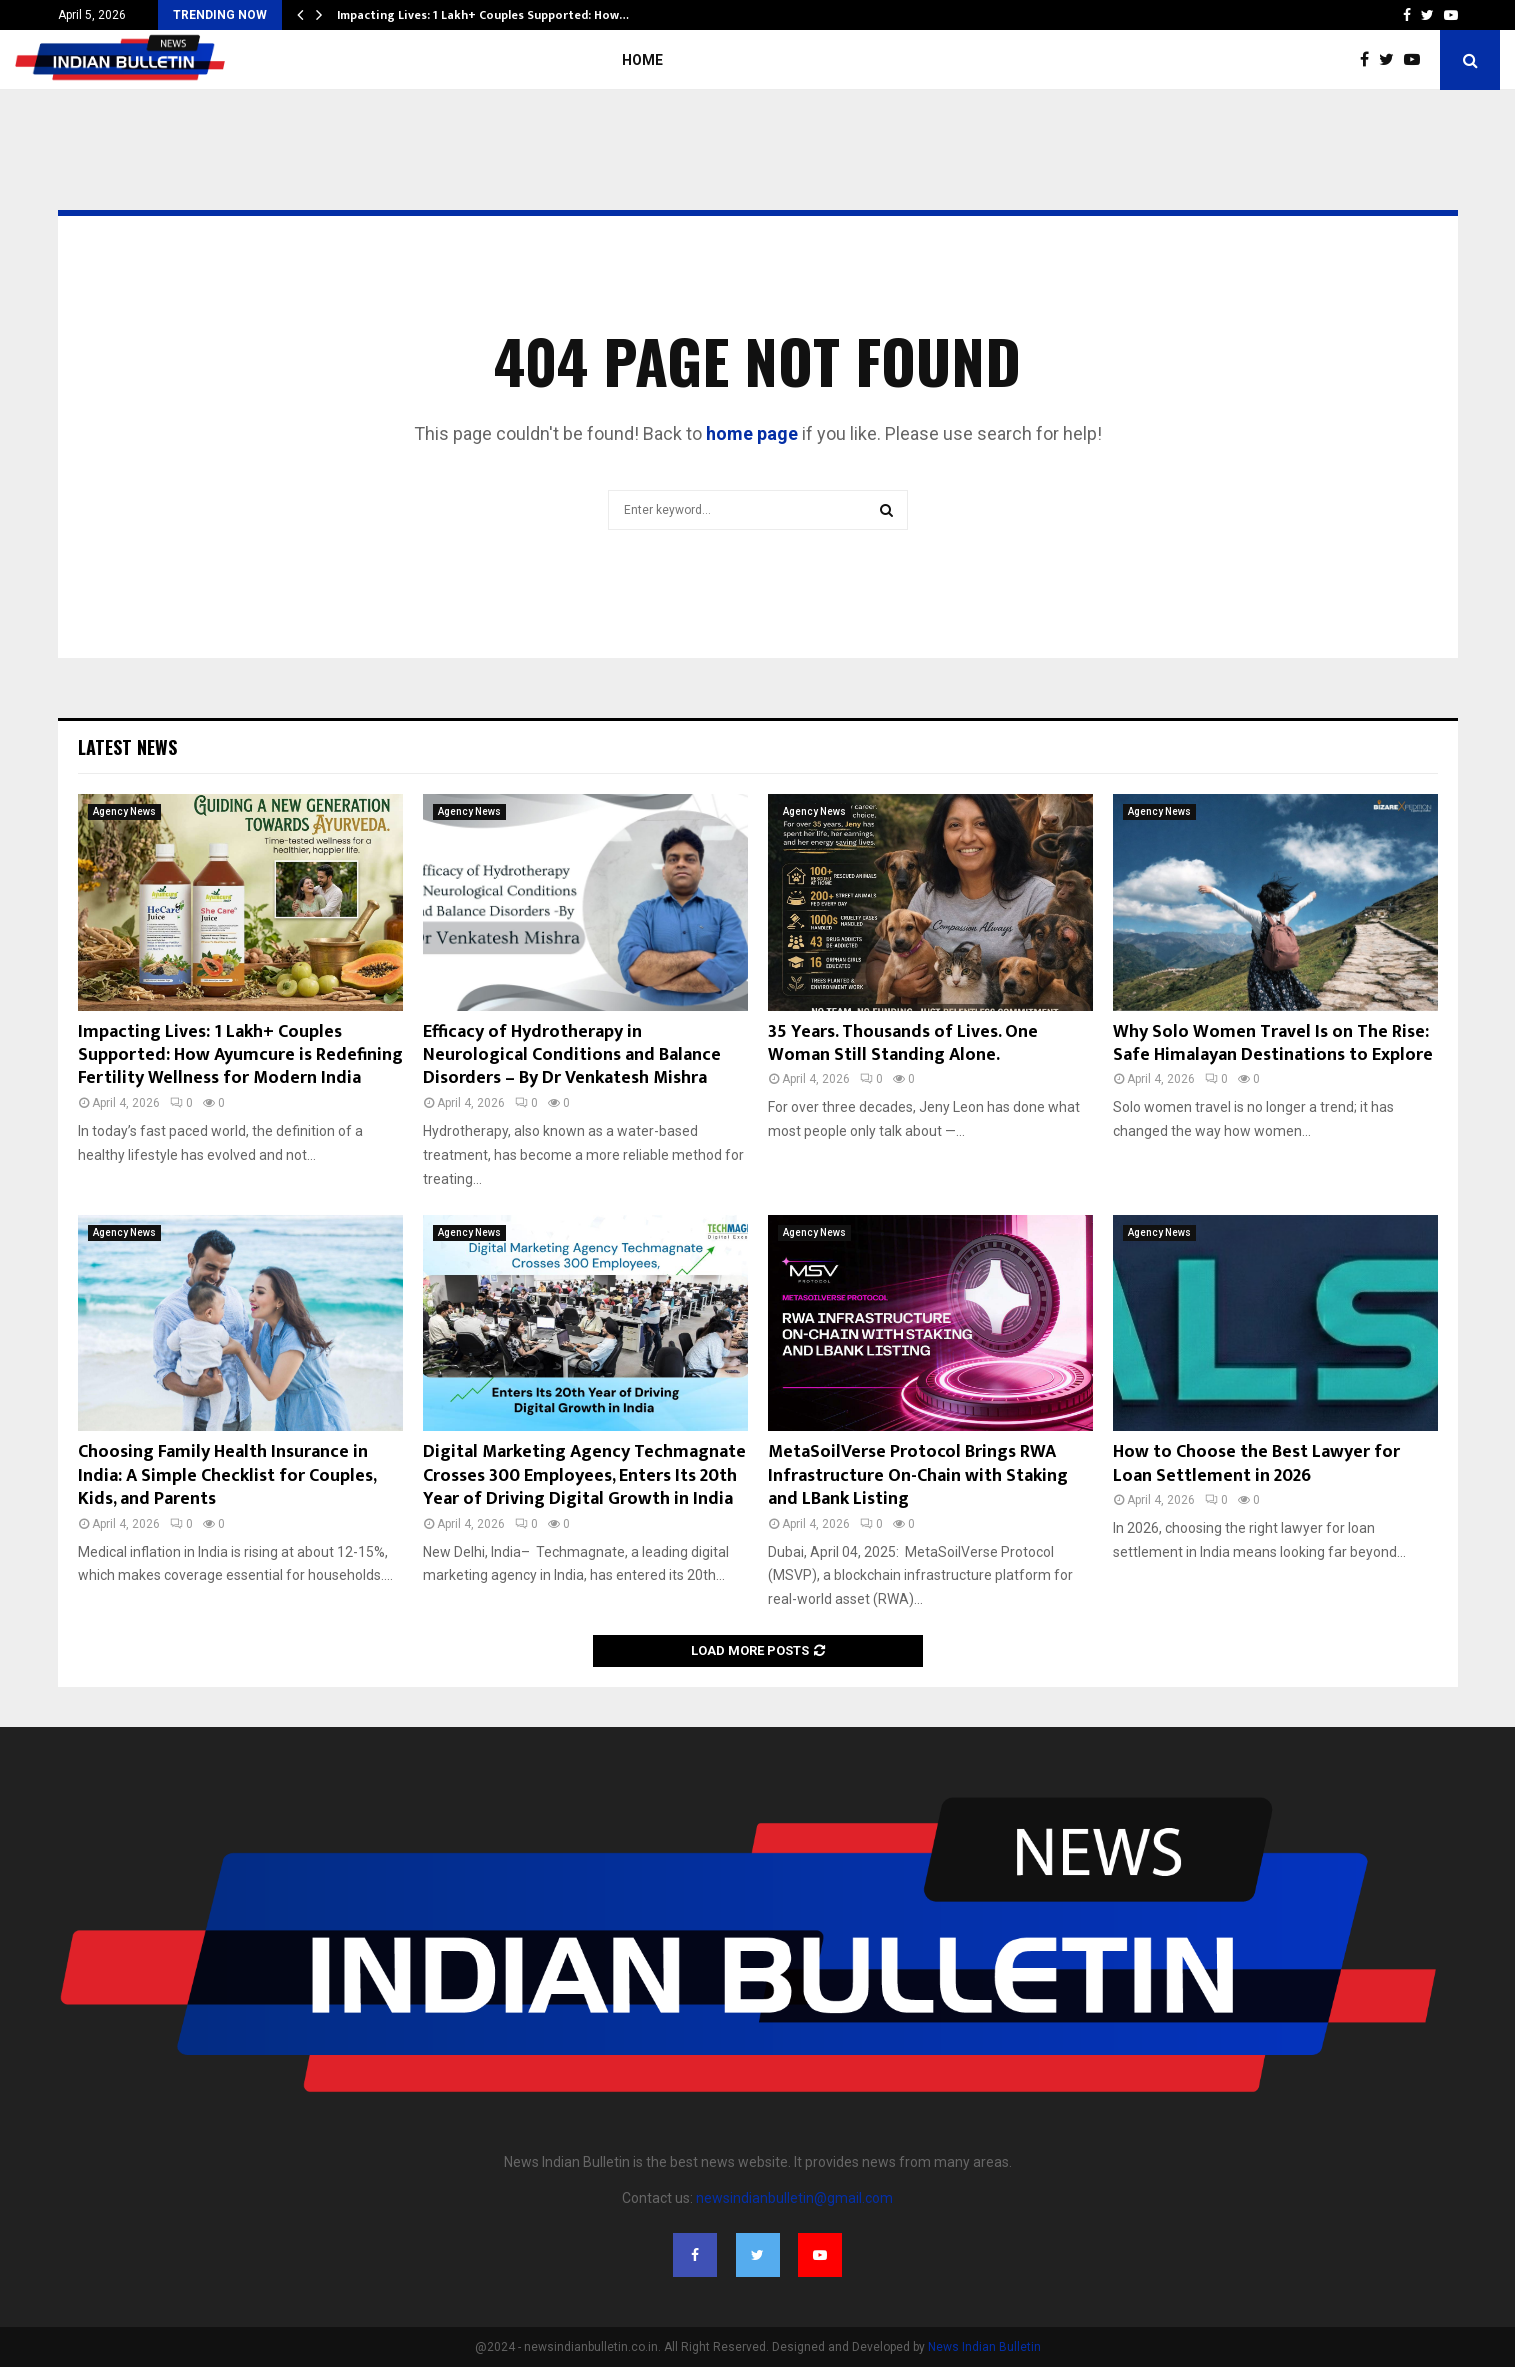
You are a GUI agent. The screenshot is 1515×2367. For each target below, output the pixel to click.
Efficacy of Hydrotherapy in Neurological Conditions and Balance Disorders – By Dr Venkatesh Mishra (572, 1055)
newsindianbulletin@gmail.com (794, 2198)
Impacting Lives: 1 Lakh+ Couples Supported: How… (483, 15)
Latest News (127, 747)
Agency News (124, 811)
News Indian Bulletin (984, 2347)
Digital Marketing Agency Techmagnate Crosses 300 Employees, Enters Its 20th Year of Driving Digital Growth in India (584, 1475)
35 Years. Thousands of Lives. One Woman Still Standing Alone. (903, 1043)
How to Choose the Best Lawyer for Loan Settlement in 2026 (1256, 1463)
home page (752, 433)
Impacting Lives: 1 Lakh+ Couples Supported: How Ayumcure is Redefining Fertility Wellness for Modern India (240, 1055)
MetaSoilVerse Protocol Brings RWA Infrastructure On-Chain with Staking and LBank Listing (918, 1475)
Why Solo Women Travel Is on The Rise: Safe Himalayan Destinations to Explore (1273, 1043)
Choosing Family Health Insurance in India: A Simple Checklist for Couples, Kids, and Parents (227, 1475)
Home (642, 60)
